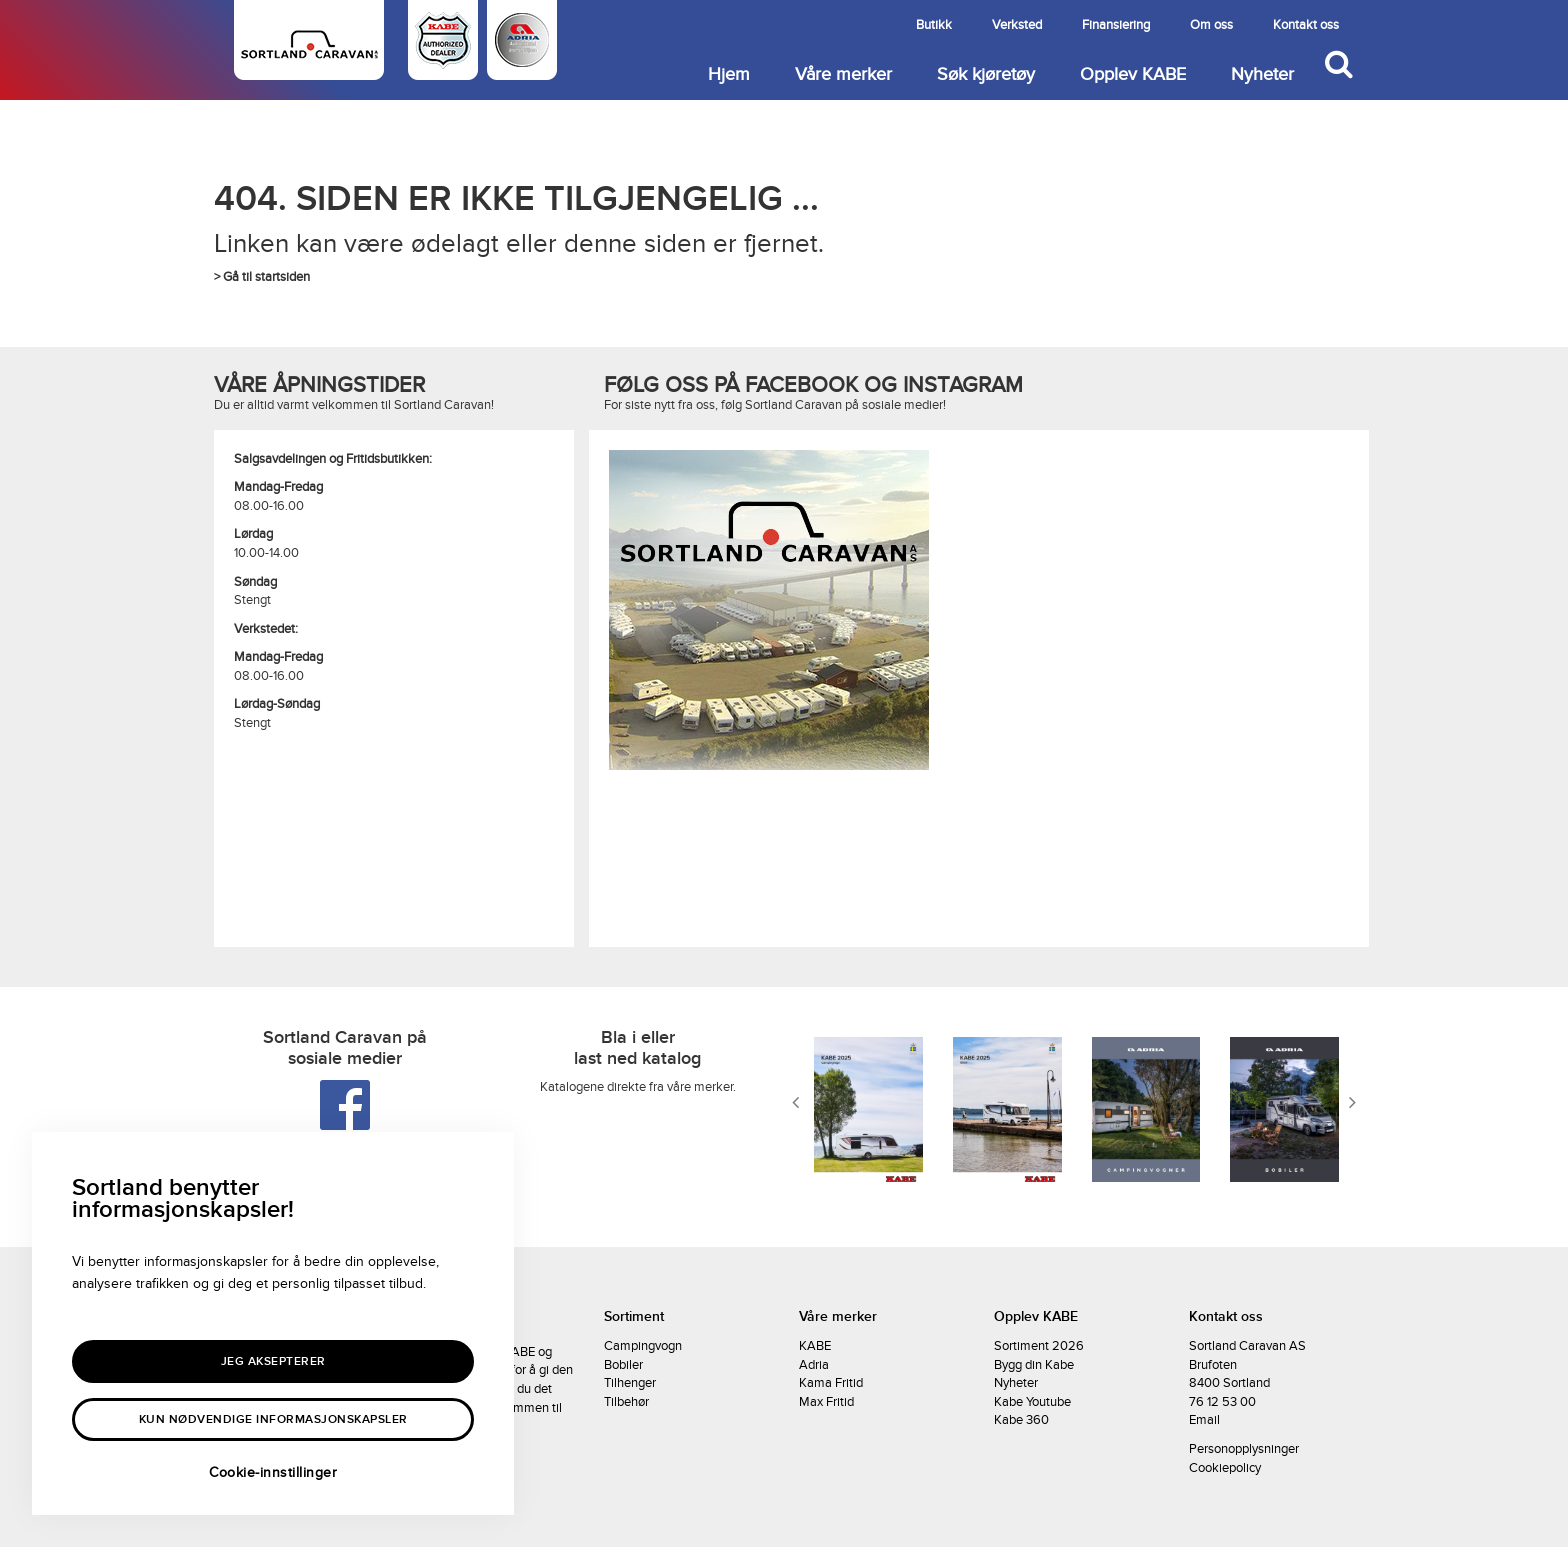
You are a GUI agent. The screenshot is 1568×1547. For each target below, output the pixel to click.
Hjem (729, 74)
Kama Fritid (831, 1383)
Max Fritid (826, 1402)
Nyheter (1262, 74)
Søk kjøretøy (986, 74)
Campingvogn (643, 1346)
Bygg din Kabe (1034, 1365)
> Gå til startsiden (262, 277)
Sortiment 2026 (1039, 1346)
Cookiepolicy (1225, 1468)
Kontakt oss (1306, 25)
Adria (814, 1365)
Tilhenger (630, 1383)
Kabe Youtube (1032, 1402)
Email (1204, 1420)
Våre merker (843, 74)
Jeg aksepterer (273, 1361)
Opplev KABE (1133, 74)
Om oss (1211, 25)
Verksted (1017, 25)
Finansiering (1116, 25)
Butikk (934, 25)
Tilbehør (626, 1402)
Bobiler (623, 1365)
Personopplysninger (1244, 1449)
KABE (815, 1346)
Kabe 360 (1021, 1420)
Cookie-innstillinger (273, 1472)
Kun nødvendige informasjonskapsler (273, 1419)
